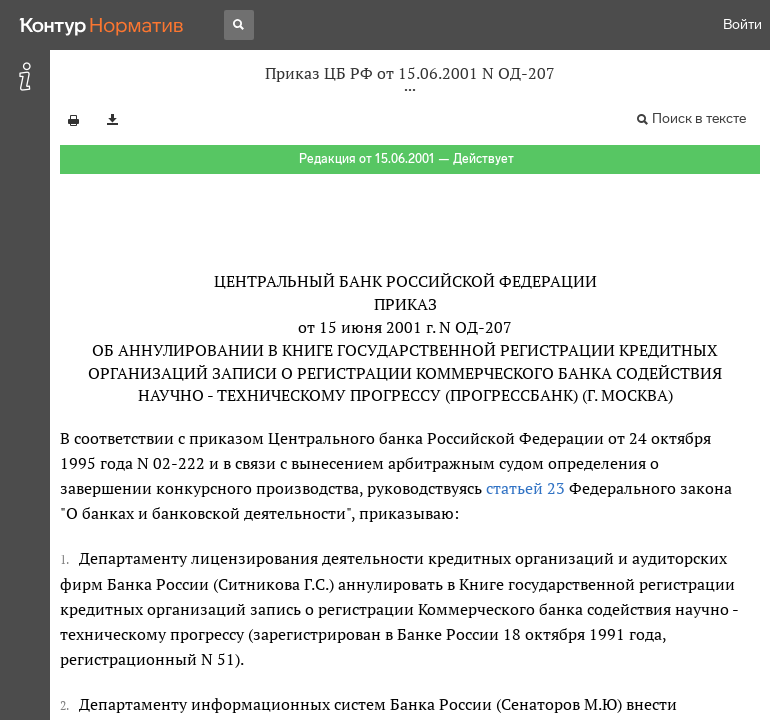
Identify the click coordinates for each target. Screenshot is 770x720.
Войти (742, 24)
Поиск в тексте (699, 118)
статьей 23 (525, 488)
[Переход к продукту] (102, 25)
